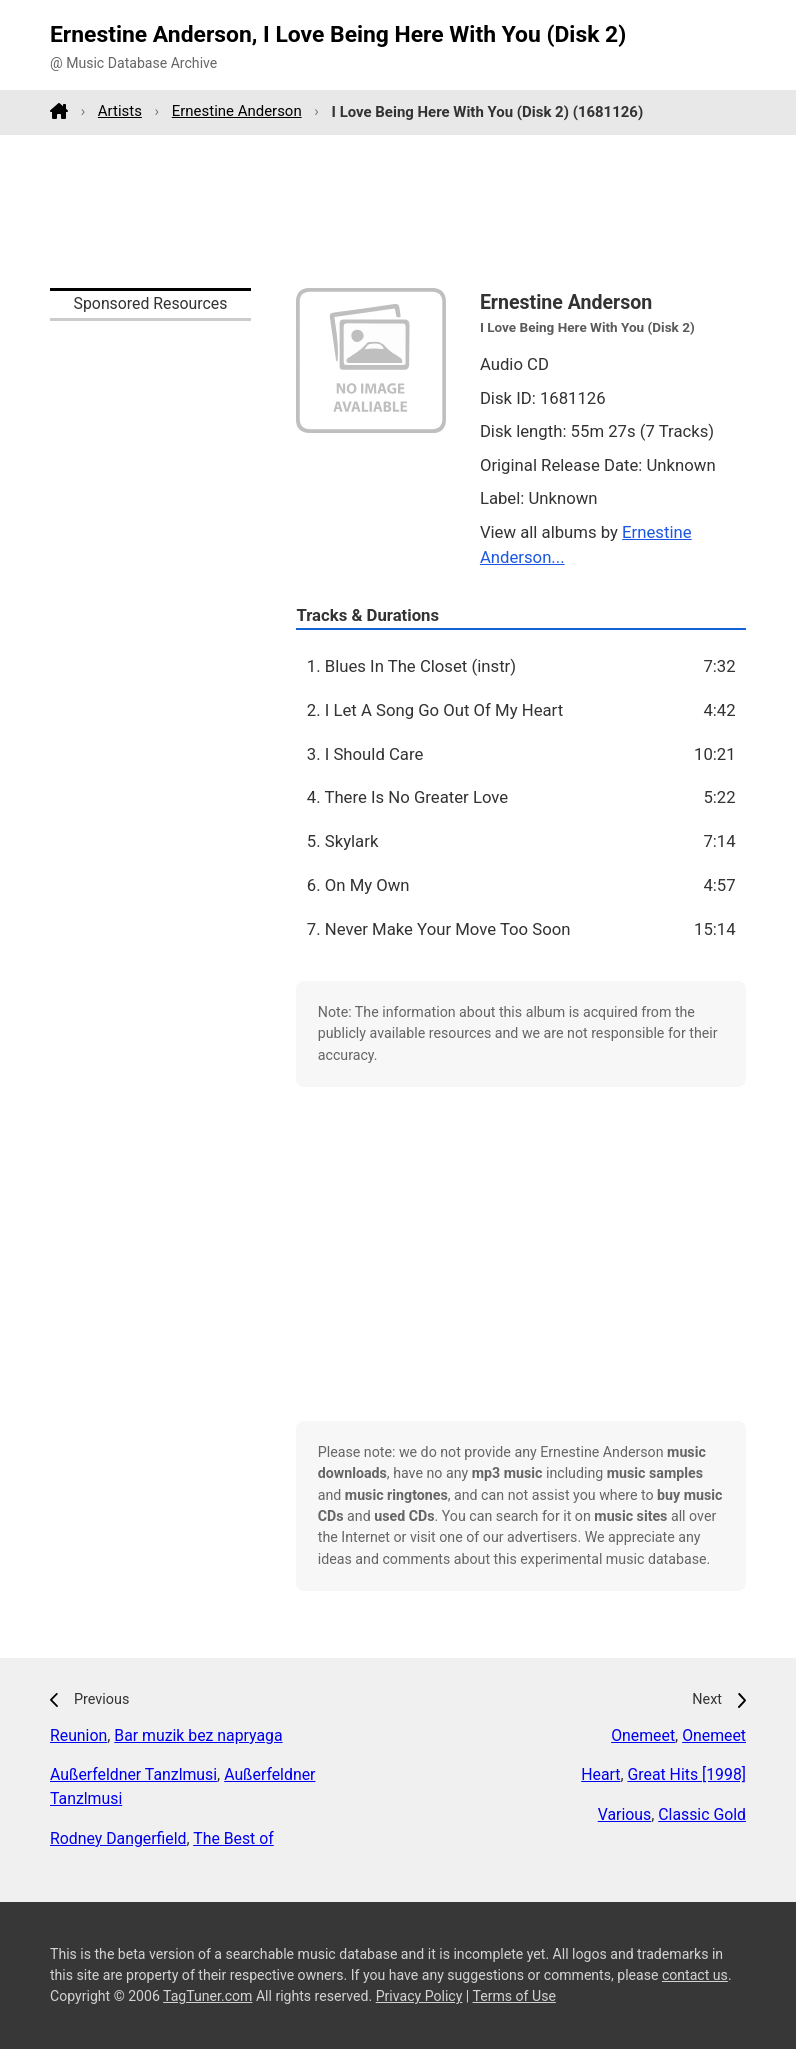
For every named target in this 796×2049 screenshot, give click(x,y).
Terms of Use (514, 1996)
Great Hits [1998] (687, 1774)
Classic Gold (702, 1814)
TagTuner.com (207, 1996)
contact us (695, 1975)
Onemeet (643, 1735)
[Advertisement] (398, 211)
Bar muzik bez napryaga (198, 1735)
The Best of (233, 1838)
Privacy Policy (419, 1996)
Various (624, 1814)
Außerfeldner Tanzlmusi (133, 1774)
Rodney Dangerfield (118, 1838)
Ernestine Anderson (237, 111)
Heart (600, 1774)
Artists (120, 111)
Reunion (78, 1735)
